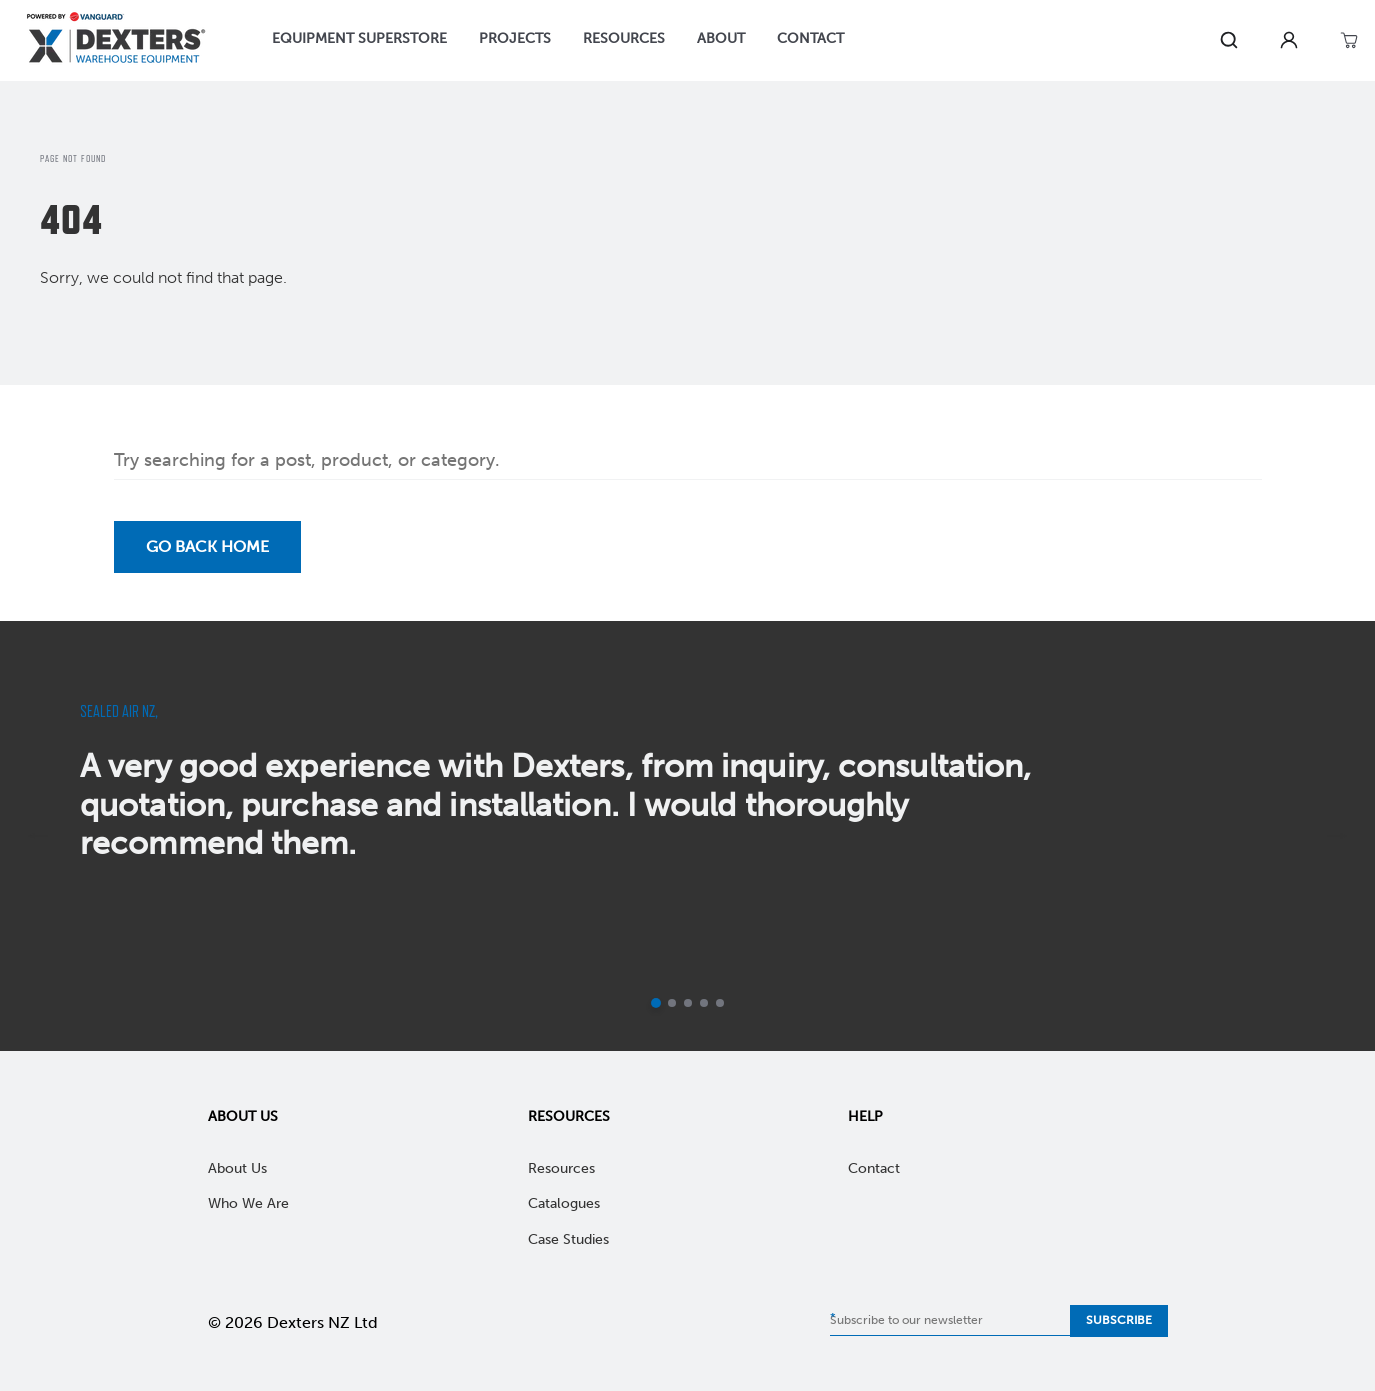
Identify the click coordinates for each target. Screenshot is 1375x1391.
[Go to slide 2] (672, 1003)
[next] (1337, 836)
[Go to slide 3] (688, 1003)
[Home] (116, 40)
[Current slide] (656, 1003)
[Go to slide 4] (704, 1003)
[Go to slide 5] (720, 1003)
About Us (243, 1116)
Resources (569, 1116)
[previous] (38, 836)
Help (865, 1116)
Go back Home (207, 546)
